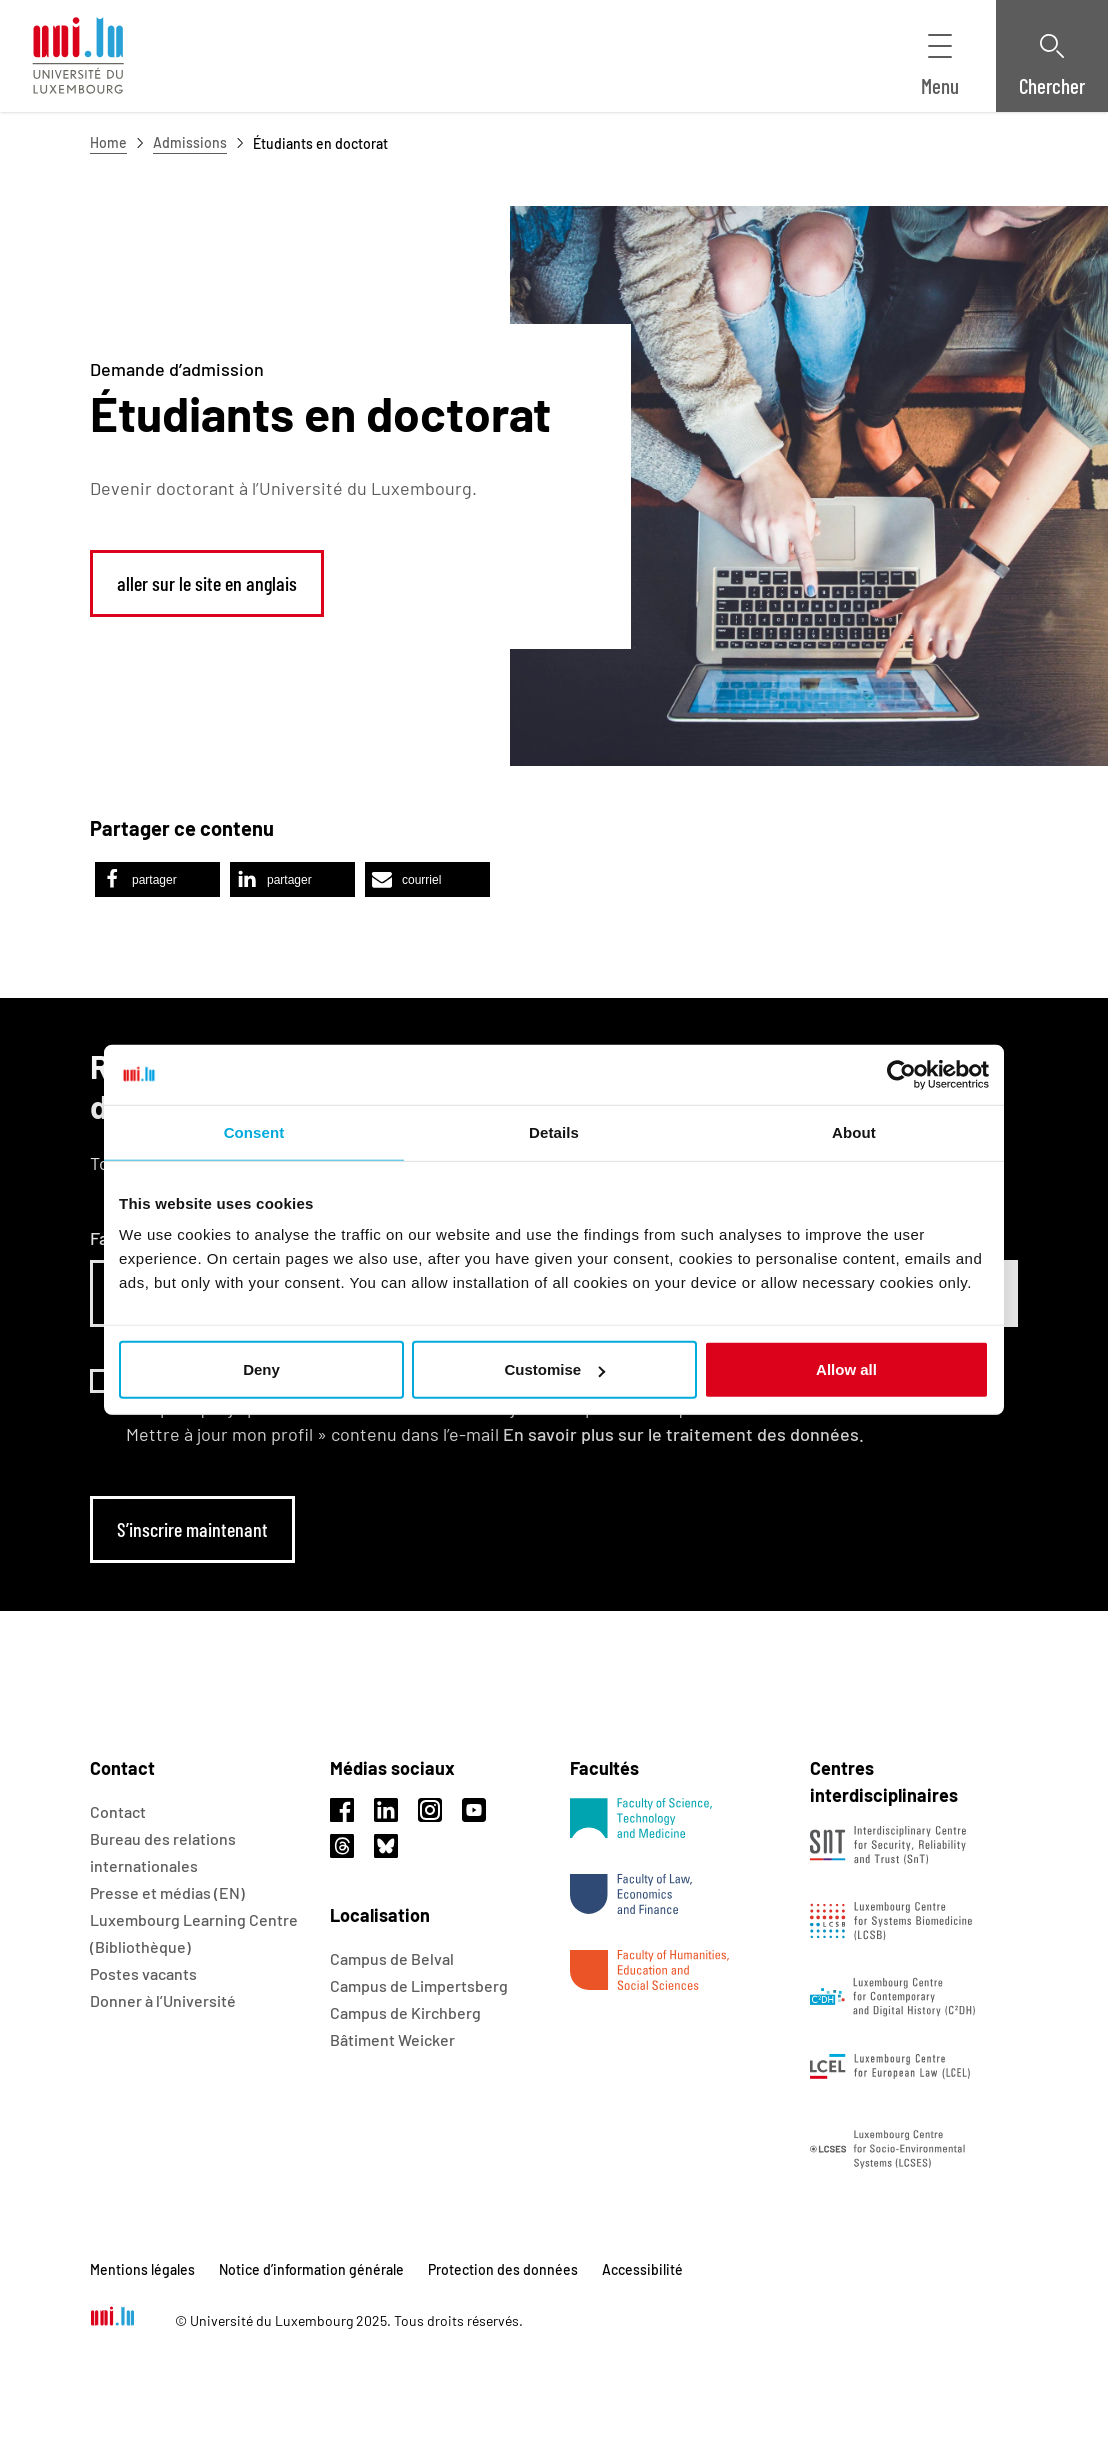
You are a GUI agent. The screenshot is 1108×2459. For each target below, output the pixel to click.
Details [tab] (554, 1131)
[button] (157, 879)
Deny (261, 1369)
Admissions (190, 142)
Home (108, 142)
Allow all (846, 1369)
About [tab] (854, 1131)
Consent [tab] (254, 1131)
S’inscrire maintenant (192, 1529)
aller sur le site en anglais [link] (207, 583)
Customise (554, 1369)
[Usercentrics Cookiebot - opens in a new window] (901, 1074)
